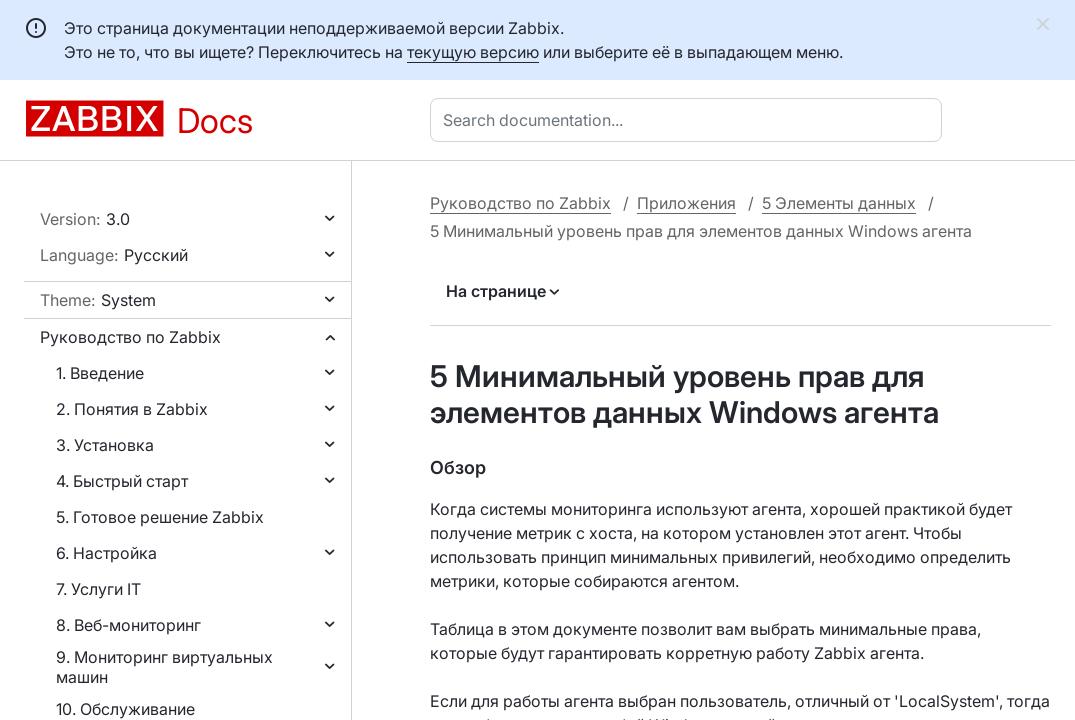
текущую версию (473, 52)
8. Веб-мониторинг (128, 625)
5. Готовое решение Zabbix (160, 517)
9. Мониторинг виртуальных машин (164, 667)
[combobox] (690, 120)
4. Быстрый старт (122, 481)
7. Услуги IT (98, 589)
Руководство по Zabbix (130, 337)
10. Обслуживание (125, 709)
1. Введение (100, 373)
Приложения (686, 203)
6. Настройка (106, 553)
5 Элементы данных (839, 203)
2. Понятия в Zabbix (132, 409)
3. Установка (105, 445)
